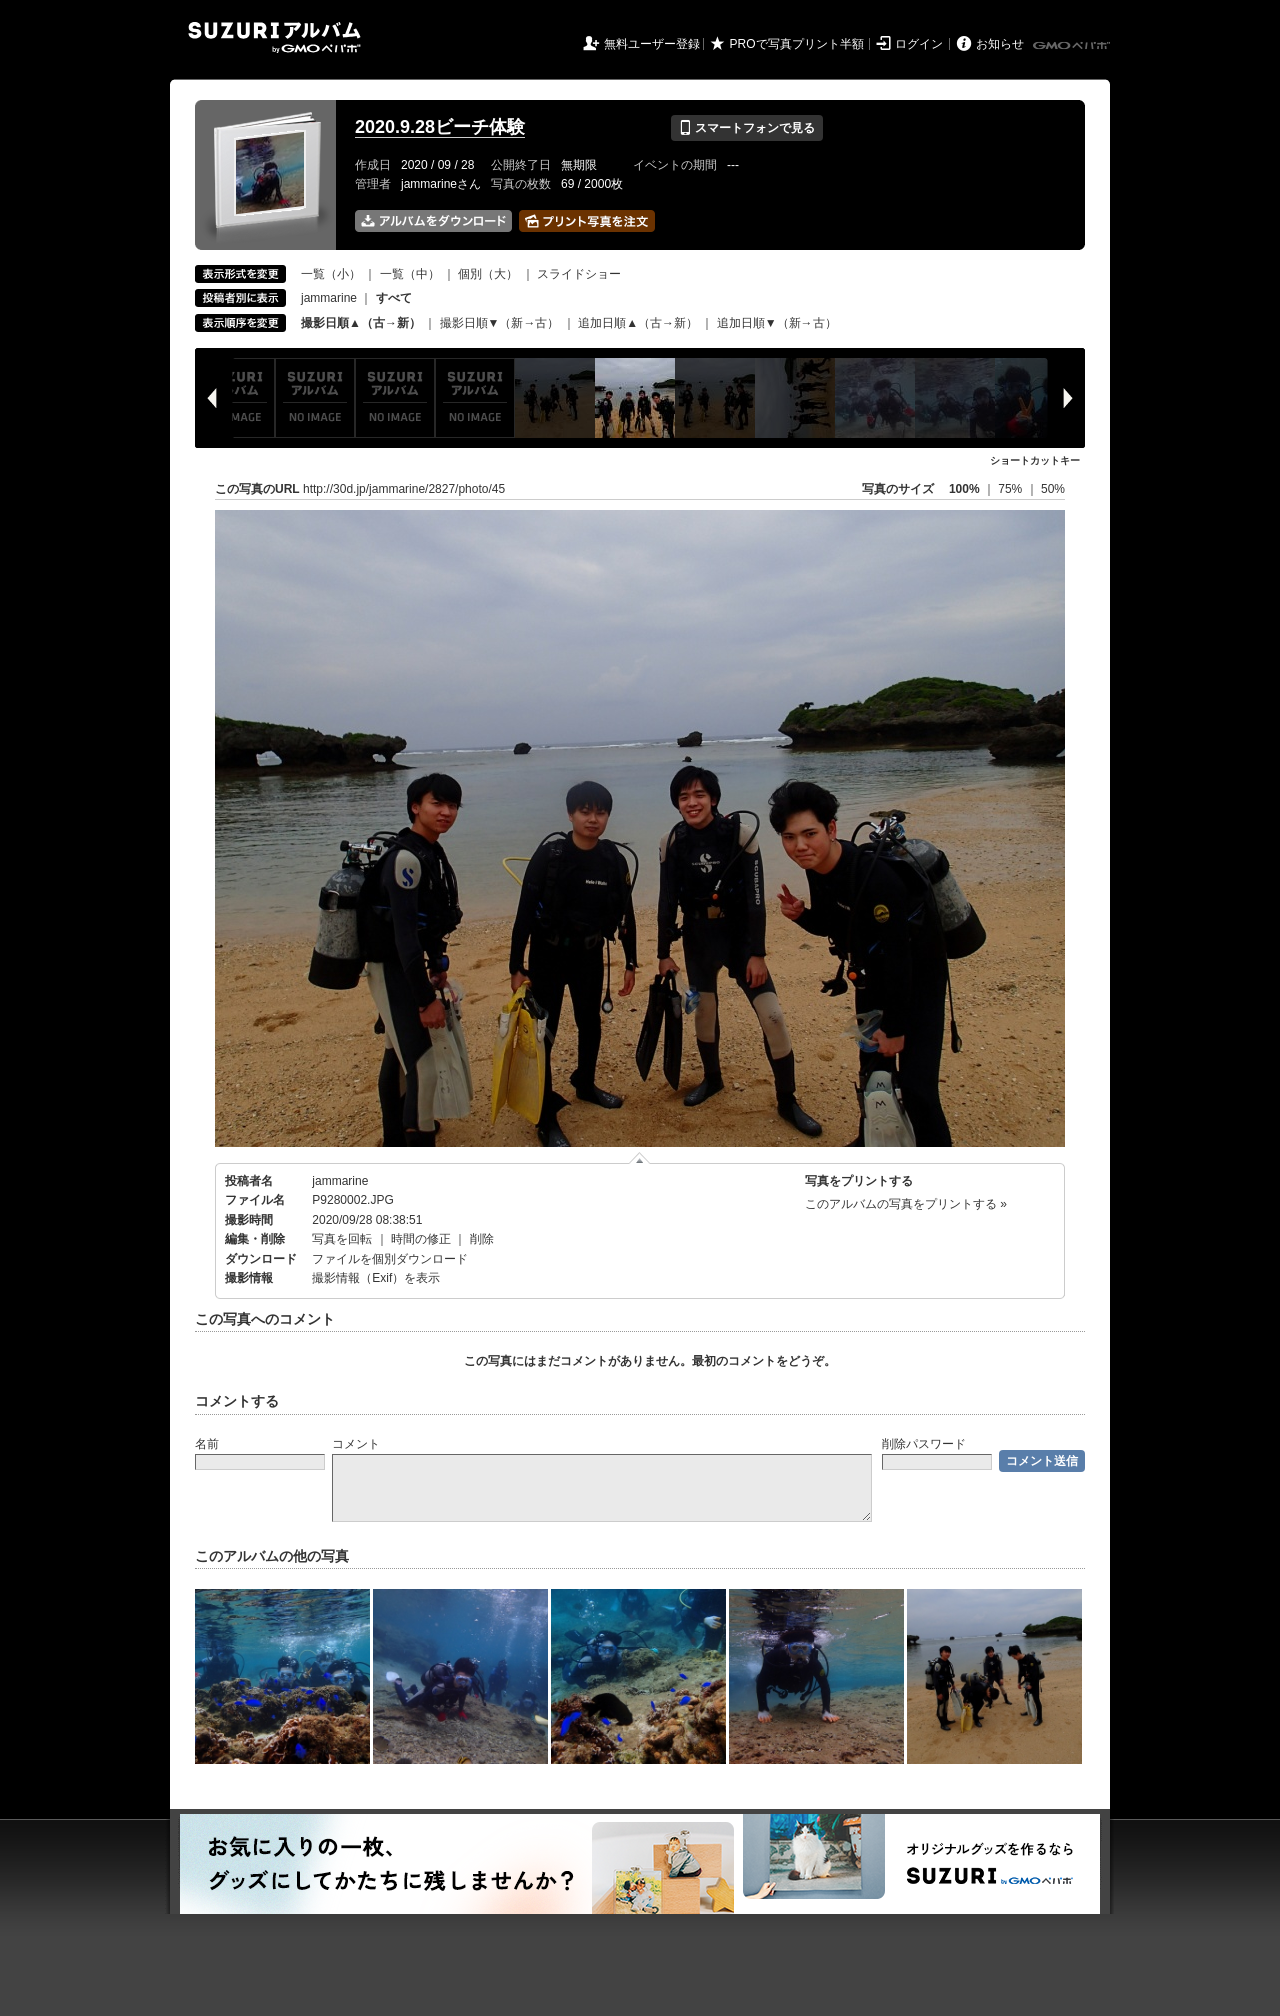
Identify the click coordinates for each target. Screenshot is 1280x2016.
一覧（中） (410, 274)
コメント (356, 1444)
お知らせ (1000, 44)
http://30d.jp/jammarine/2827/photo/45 (404, 489)
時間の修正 (421, 1239)
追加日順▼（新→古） (777, 323)
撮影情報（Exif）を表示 (376, 1278)
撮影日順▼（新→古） (500, 323)
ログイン (919, 44)
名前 (207, 1444)
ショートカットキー (1035, 460)
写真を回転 (342, 1239)
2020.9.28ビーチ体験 (440, 127)
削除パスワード (924, 1444)
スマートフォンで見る (746, 128)
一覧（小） (331, 274)
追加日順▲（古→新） (638, 323)
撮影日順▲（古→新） (361, 323)
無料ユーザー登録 (652, 44)
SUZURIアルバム (274, 37)
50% (1053, 489)
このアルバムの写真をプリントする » (906, 1204)
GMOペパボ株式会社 (1073, 46)
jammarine (329, 298)
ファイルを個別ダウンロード (390, 1259)
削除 (482, 1239)
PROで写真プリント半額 (797, 44)
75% (1011, 489)
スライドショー (579, 274)
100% (964, 489)
